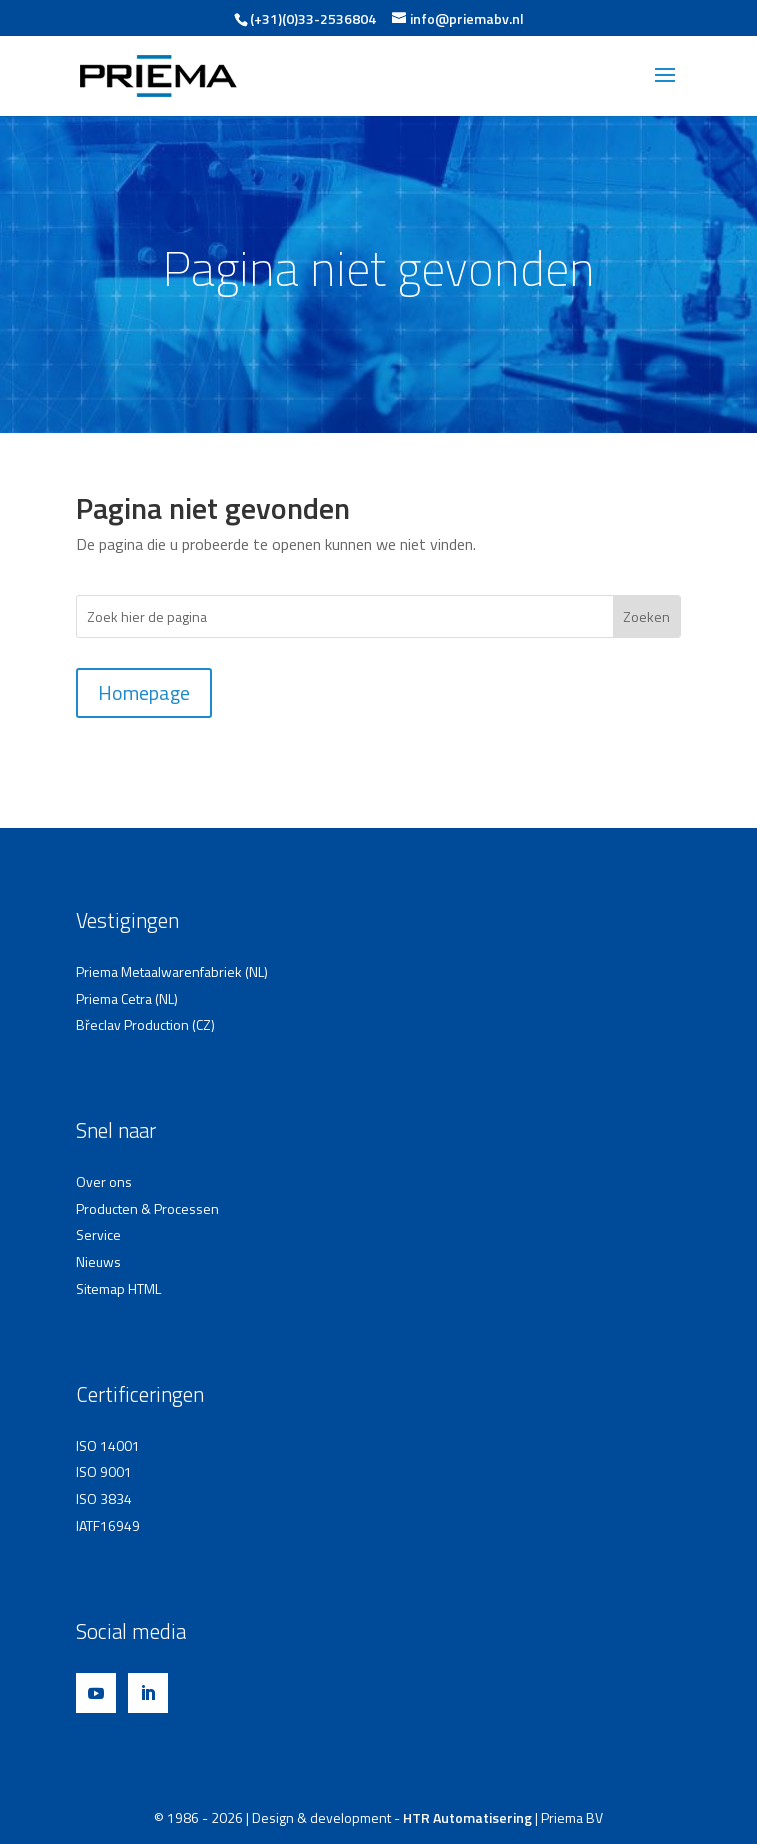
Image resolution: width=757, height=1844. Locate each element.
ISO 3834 (104, 1498)
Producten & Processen (147, 1208)
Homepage (144, 692)
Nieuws (98, 1261)
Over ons (104, 1181)
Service (98, 1234)
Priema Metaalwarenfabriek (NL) (172, 971)
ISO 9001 (104, 1471)
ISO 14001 (108, 1445)
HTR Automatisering (467, 1817)
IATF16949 (108, 1525)
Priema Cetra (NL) (127, 998)
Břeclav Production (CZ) (145, 1024)
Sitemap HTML (118, 1288)
